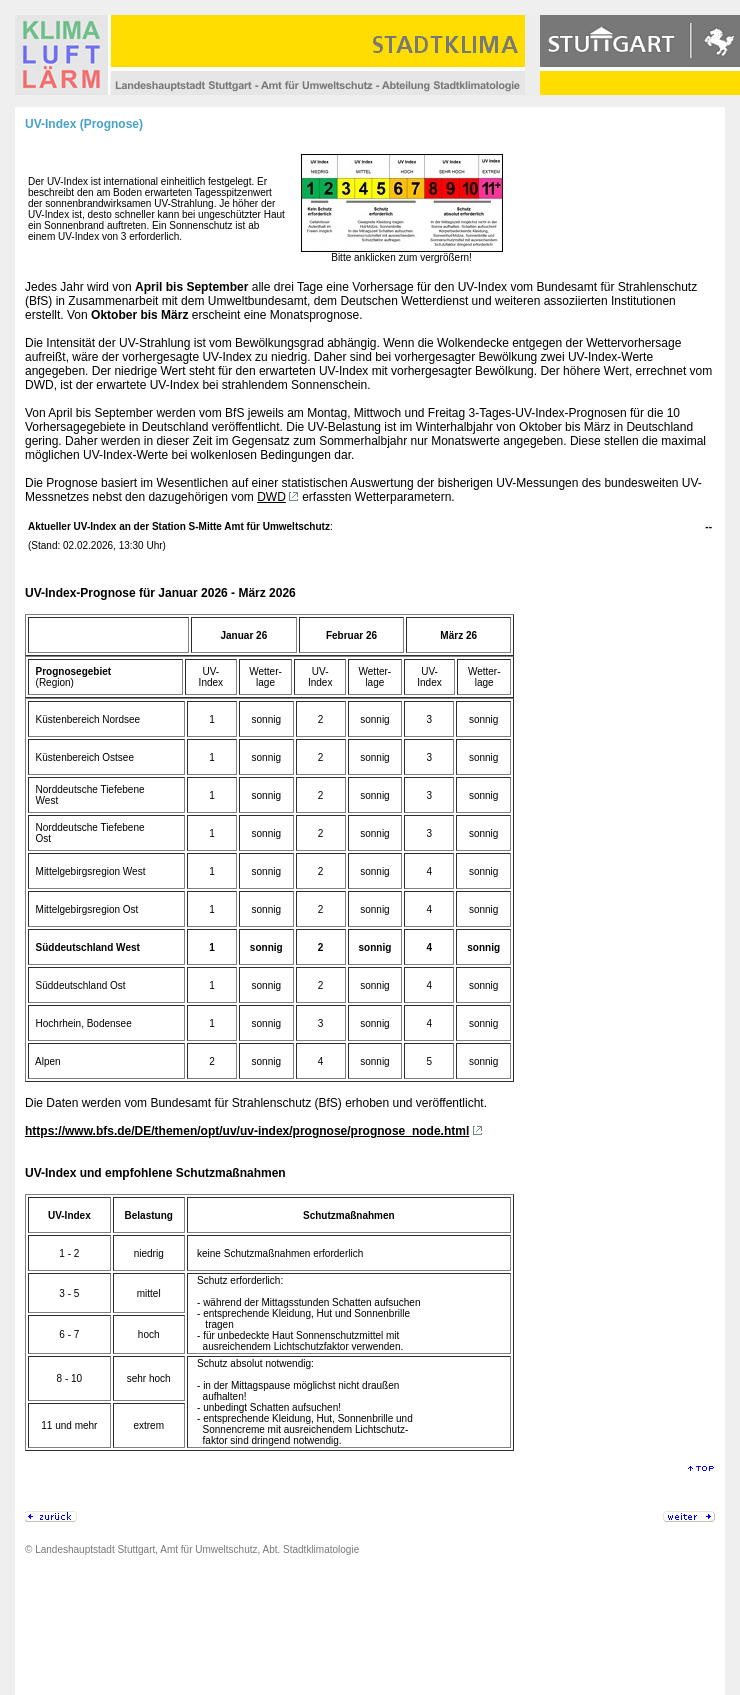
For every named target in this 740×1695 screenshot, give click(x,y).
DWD (271, 497)
